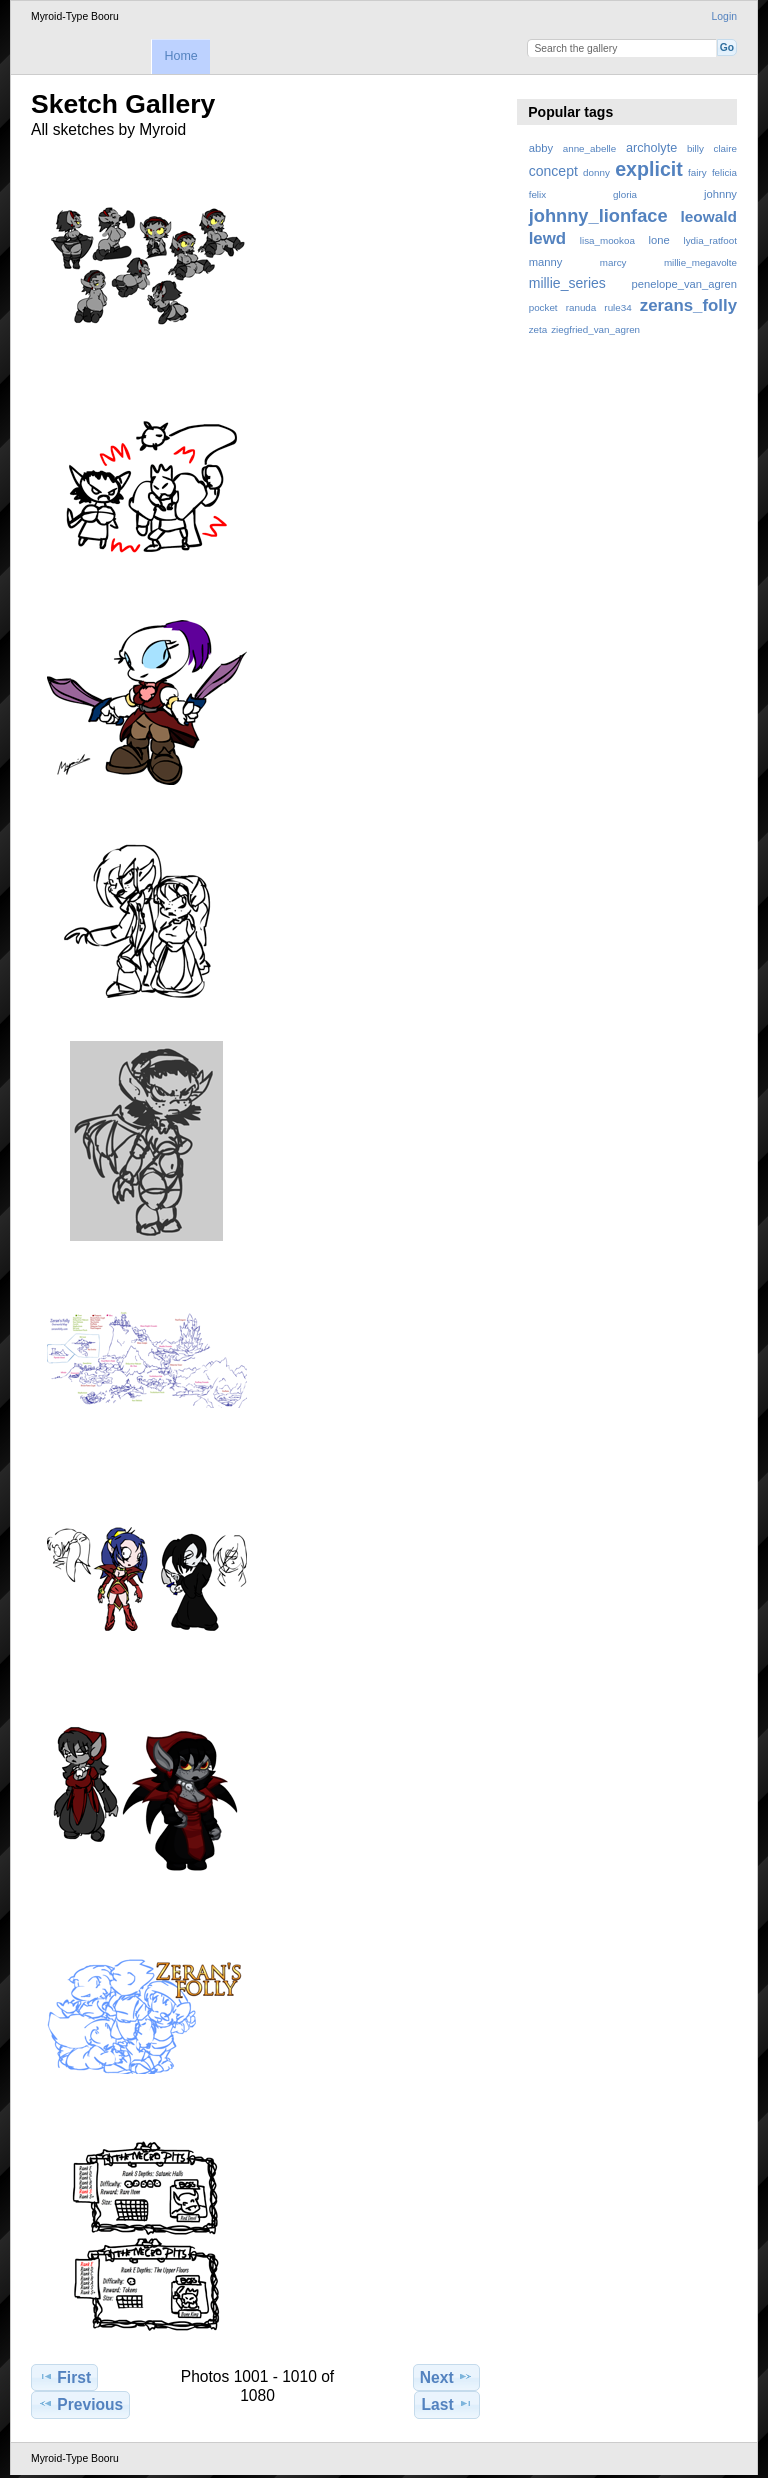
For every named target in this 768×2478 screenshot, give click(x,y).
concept (553, 171)
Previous (80, 2404)
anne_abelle (589, 148)
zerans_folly (688, 305)
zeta (538, 329)
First (64, 2377)
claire (725, 148)
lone (659, 240)
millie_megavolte (700, 262)
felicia (724, 172)
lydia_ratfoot (710, 240)
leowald (708, 216)
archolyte (651, 148)
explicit (649, 169)
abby (541, 148)
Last (447, 2404)
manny (546, 262)
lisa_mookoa (607, 240)
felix (537, 194)
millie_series (567, 283)
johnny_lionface (598, 215)
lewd (547, 238)
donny (596, 172)
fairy (697, 172)
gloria (625, 194)
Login (724, 16)
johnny (720, 194)
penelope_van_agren (684, 284)
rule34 (617, 307)
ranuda (581, 307)
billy (695, 148)
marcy (613, 262)
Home (180, 56)
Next (446, 2377)
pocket (543, 307)
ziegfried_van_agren (595, 329)
